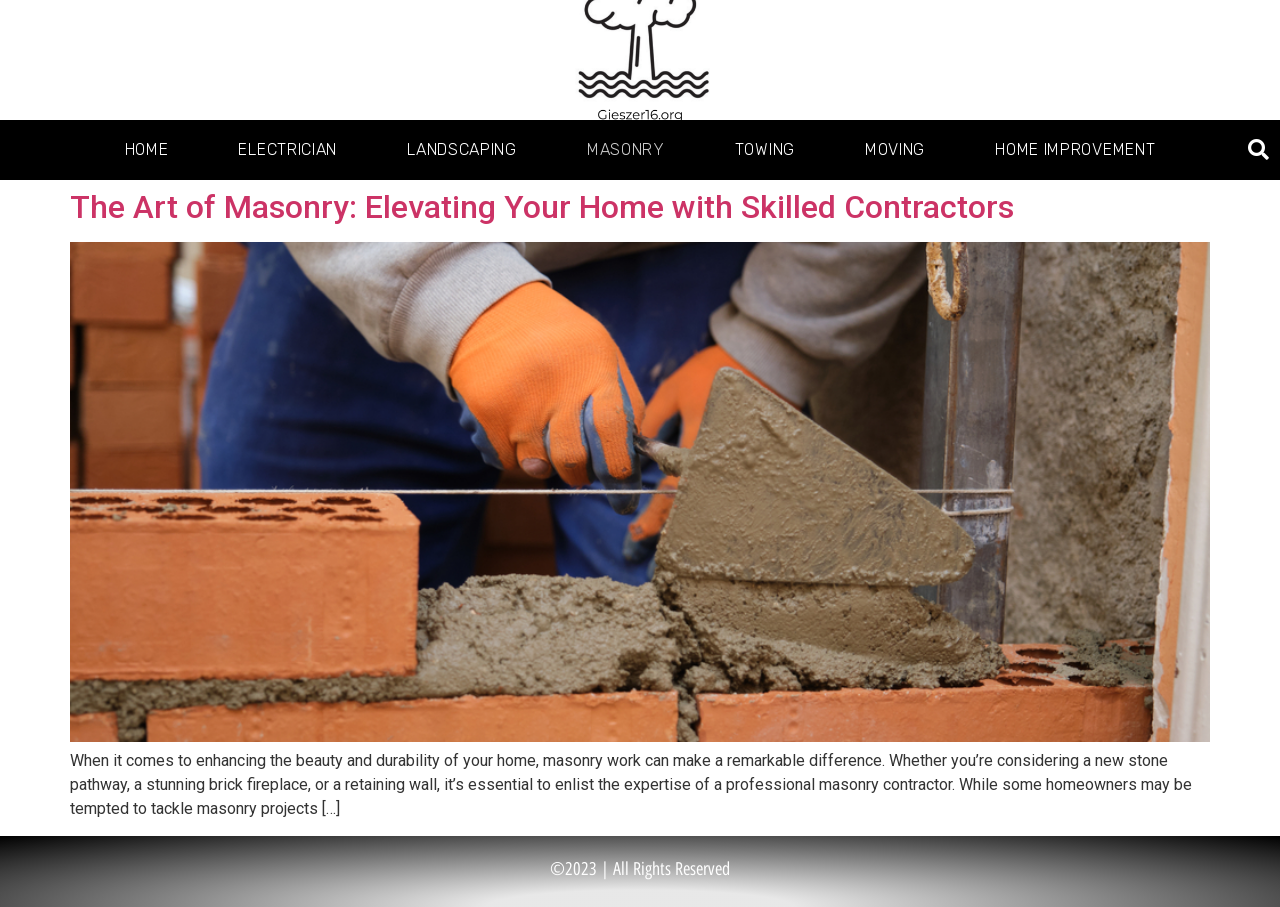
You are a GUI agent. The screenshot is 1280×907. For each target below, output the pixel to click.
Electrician (287, 149)
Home (147, 149)
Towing (765, 149)
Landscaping (462, 149)
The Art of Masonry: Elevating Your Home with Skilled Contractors (542, 207)
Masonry (626, 149)
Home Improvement (1075, 149)
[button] (1258, 150)
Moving (895, 149)
